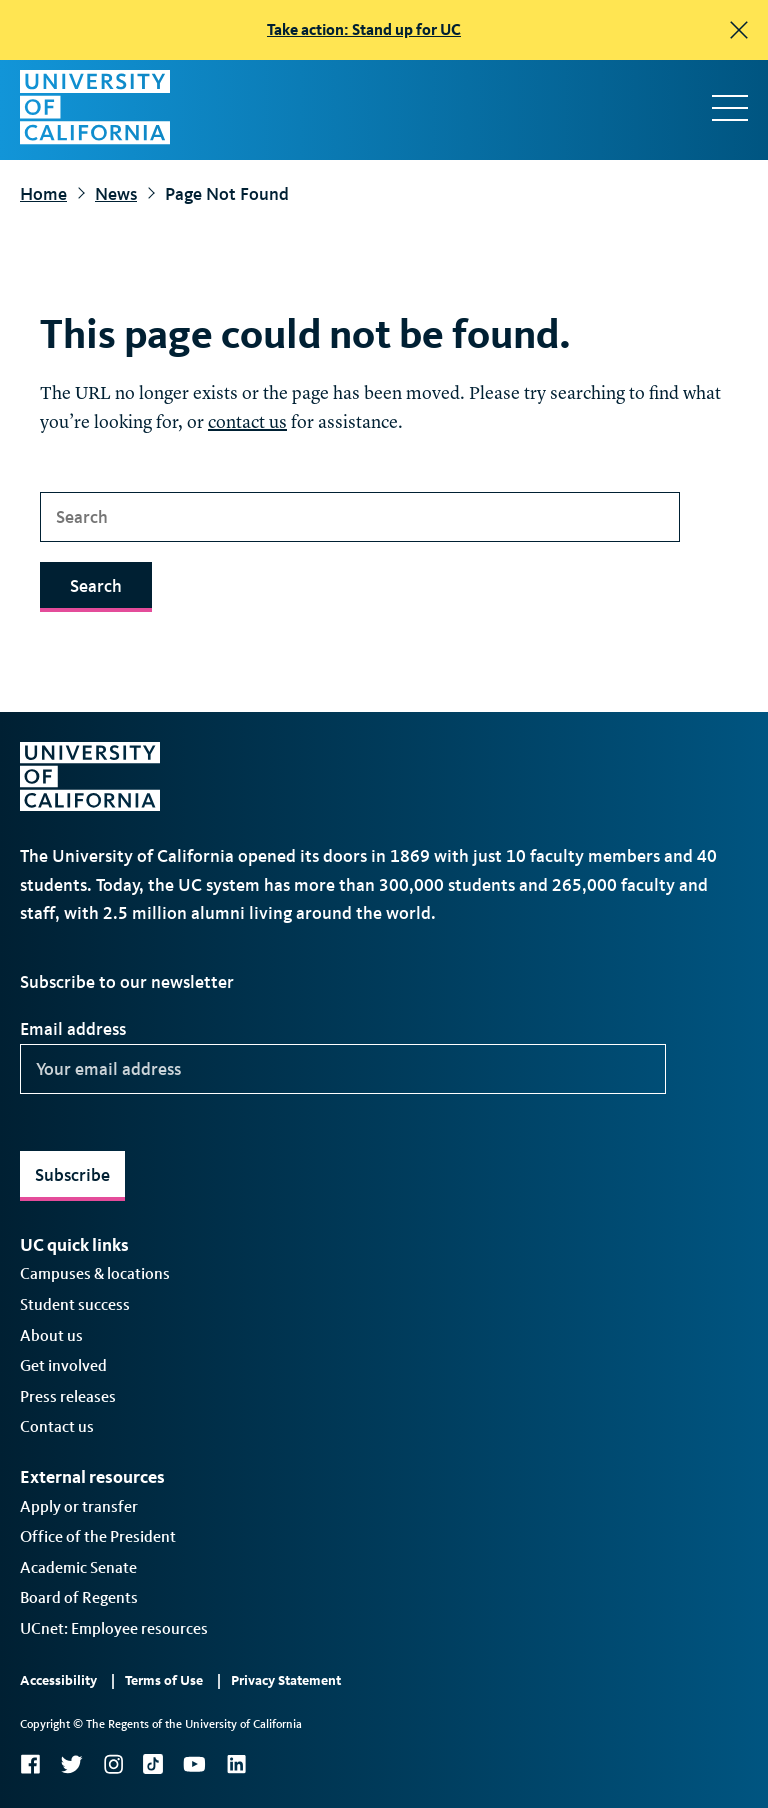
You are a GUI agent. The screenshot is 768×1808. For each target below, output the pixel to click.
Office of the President (98, 1536)
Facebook (30, 1764)
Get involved (63, 1365)
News (116, 194)
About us (51, 1335)
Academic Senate (78, 1567)
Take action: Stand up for (364, 29)
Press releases (68, 1396)
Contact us (57, 1426)
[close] (739, 30)
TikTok (153, 1764)
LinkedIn (236, 1764)
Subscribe (72, 1175)
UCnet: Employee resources (114, 1628)
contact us (247, 423)
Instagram (113, 1764)
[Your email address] (343, 1069)
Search (96, 586)
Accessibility (58, 1680)
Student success (75, 1304)
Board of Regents (79, 1597)
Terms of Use (164, 1680)
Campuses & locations (95, 1273)
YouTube (194, 1764)
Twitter (71, 1764)
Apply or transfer (79, 1506)
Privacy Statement (286, 1680)
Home (43, 194)
